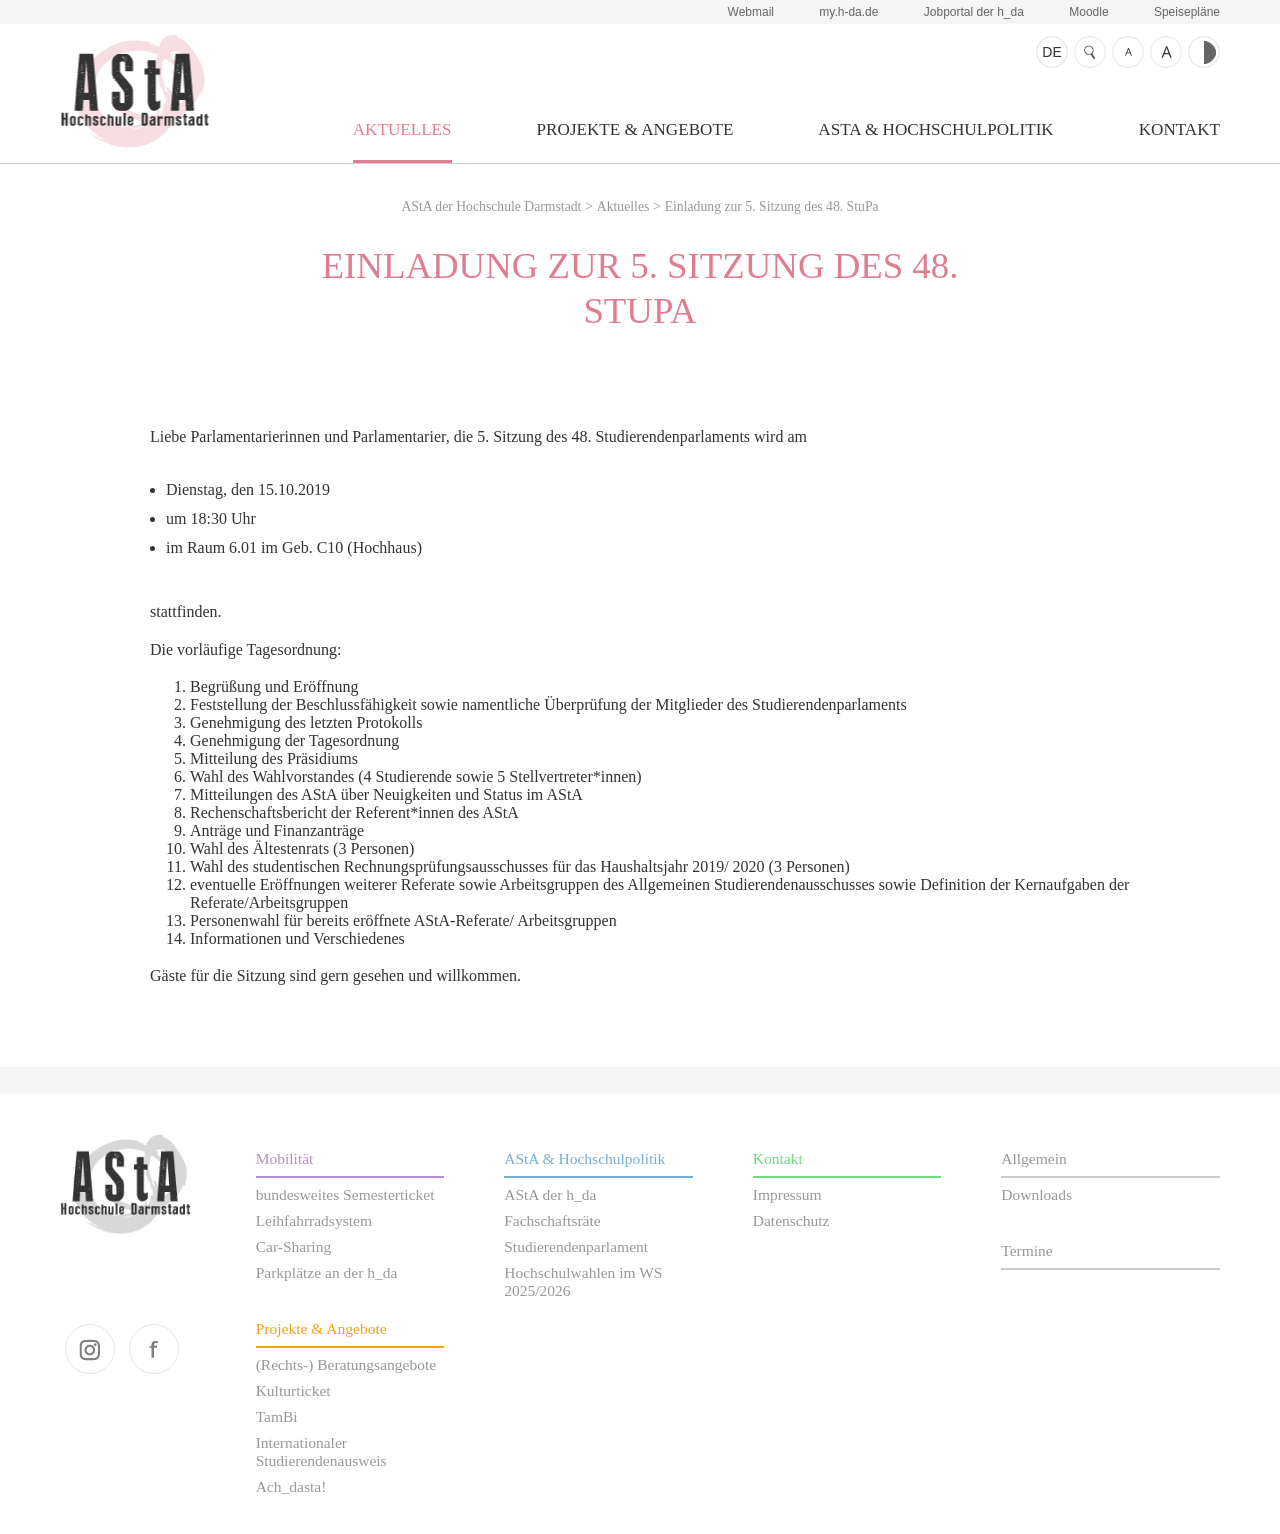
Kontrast (1204, 52)
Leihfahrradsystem (314, 1220)
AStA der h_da (550, 1194)
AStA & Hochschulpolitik (935, 129)
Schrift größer (1166, 52)
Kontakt (1179, 129)
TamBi (277, 1416)
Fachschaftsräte (552, 1220)
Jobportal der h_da (974, 12)
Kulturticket (293, 1390)
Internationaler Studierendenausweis (321, 1451)
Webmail (751, 12)
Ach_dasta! (291, 1486)
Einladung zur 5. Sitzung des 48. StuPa (772, 206)
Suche (1090, 52)
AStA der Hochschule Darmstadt (134, 91)
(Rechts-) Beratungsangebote (346, 1364)
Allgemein (1034, 1158)
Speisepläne (1187, 12)
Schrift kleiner (1128, 52)
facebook (154, 1349)
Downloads (1036, 1194)
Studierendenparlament (576, 1246)
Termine (1026, 1250)
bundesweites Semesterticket (345, 1194)
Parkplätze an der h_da (327, 1272)
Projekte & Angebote (635, 129)
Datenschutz (791, 1220)
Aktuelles (402, 129)
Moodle (1088, 12)
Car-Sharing (294, 1246)
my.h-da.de (848, 12)
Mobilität (285, 1158)
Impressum (787, 1194)
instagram (90, 1349)
